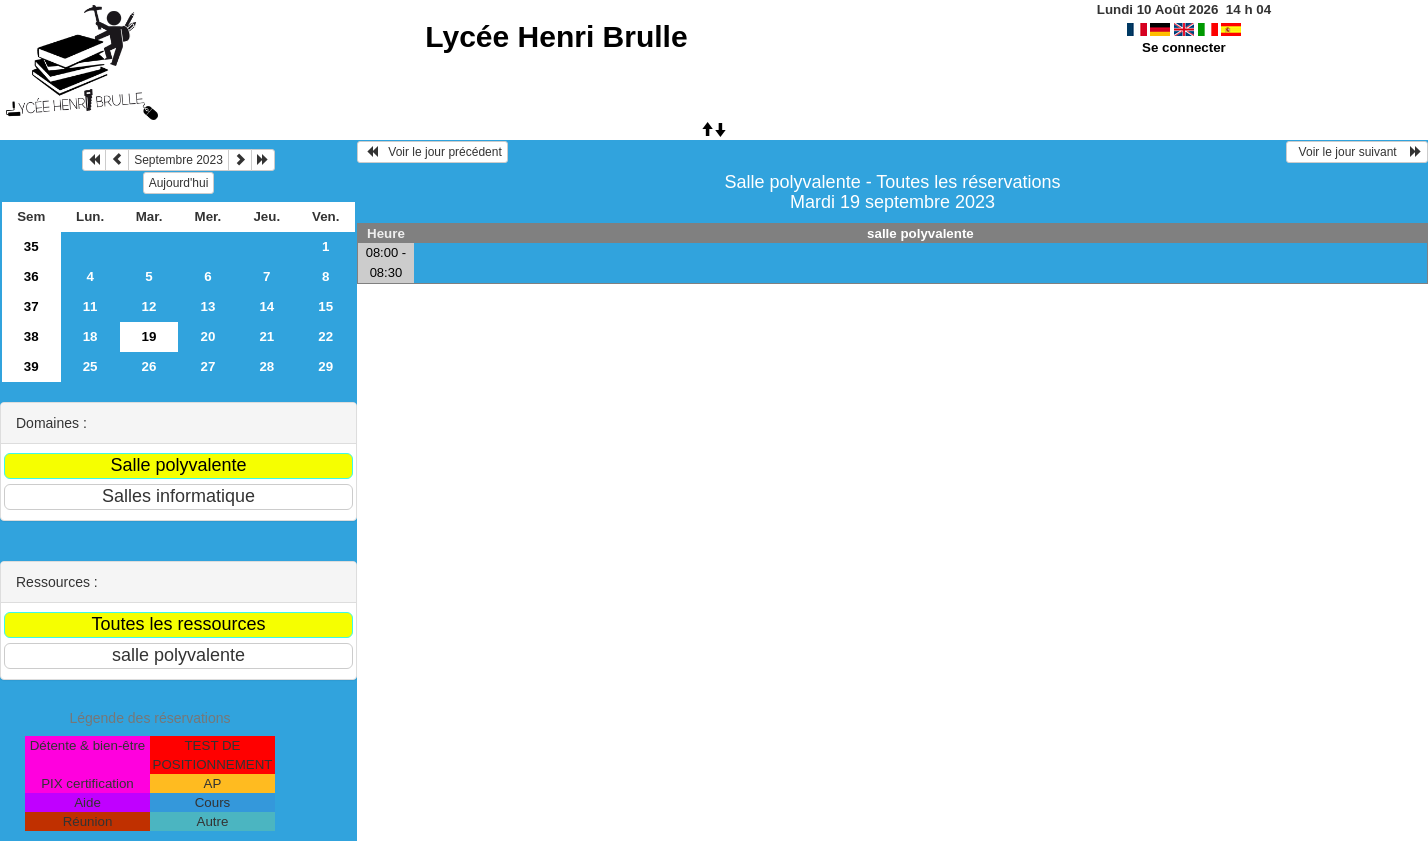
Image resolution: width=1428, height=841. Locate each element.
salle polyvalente (920, 233)
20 (207, 336)
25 (90, 366)
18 (90, 336)
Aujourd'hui (179, 183)
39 (31, 366)
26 (149, 366)
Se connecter (1184, 47)
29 (325, 366)
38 (31, 336)
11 (90, 306)
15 (325, 306)
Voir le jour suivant (1357, 152)
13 (207, 306)
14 (266, 306)
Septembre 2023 (178, 160)
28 (266, 366)
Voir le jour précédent (432, 152)
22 (325, 336)
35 (31, 246)
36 (31, 276)
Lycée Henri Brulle (556, 36)
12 (149, 306)
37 (31, 306)
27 (207, 366)
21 (266, 336)
